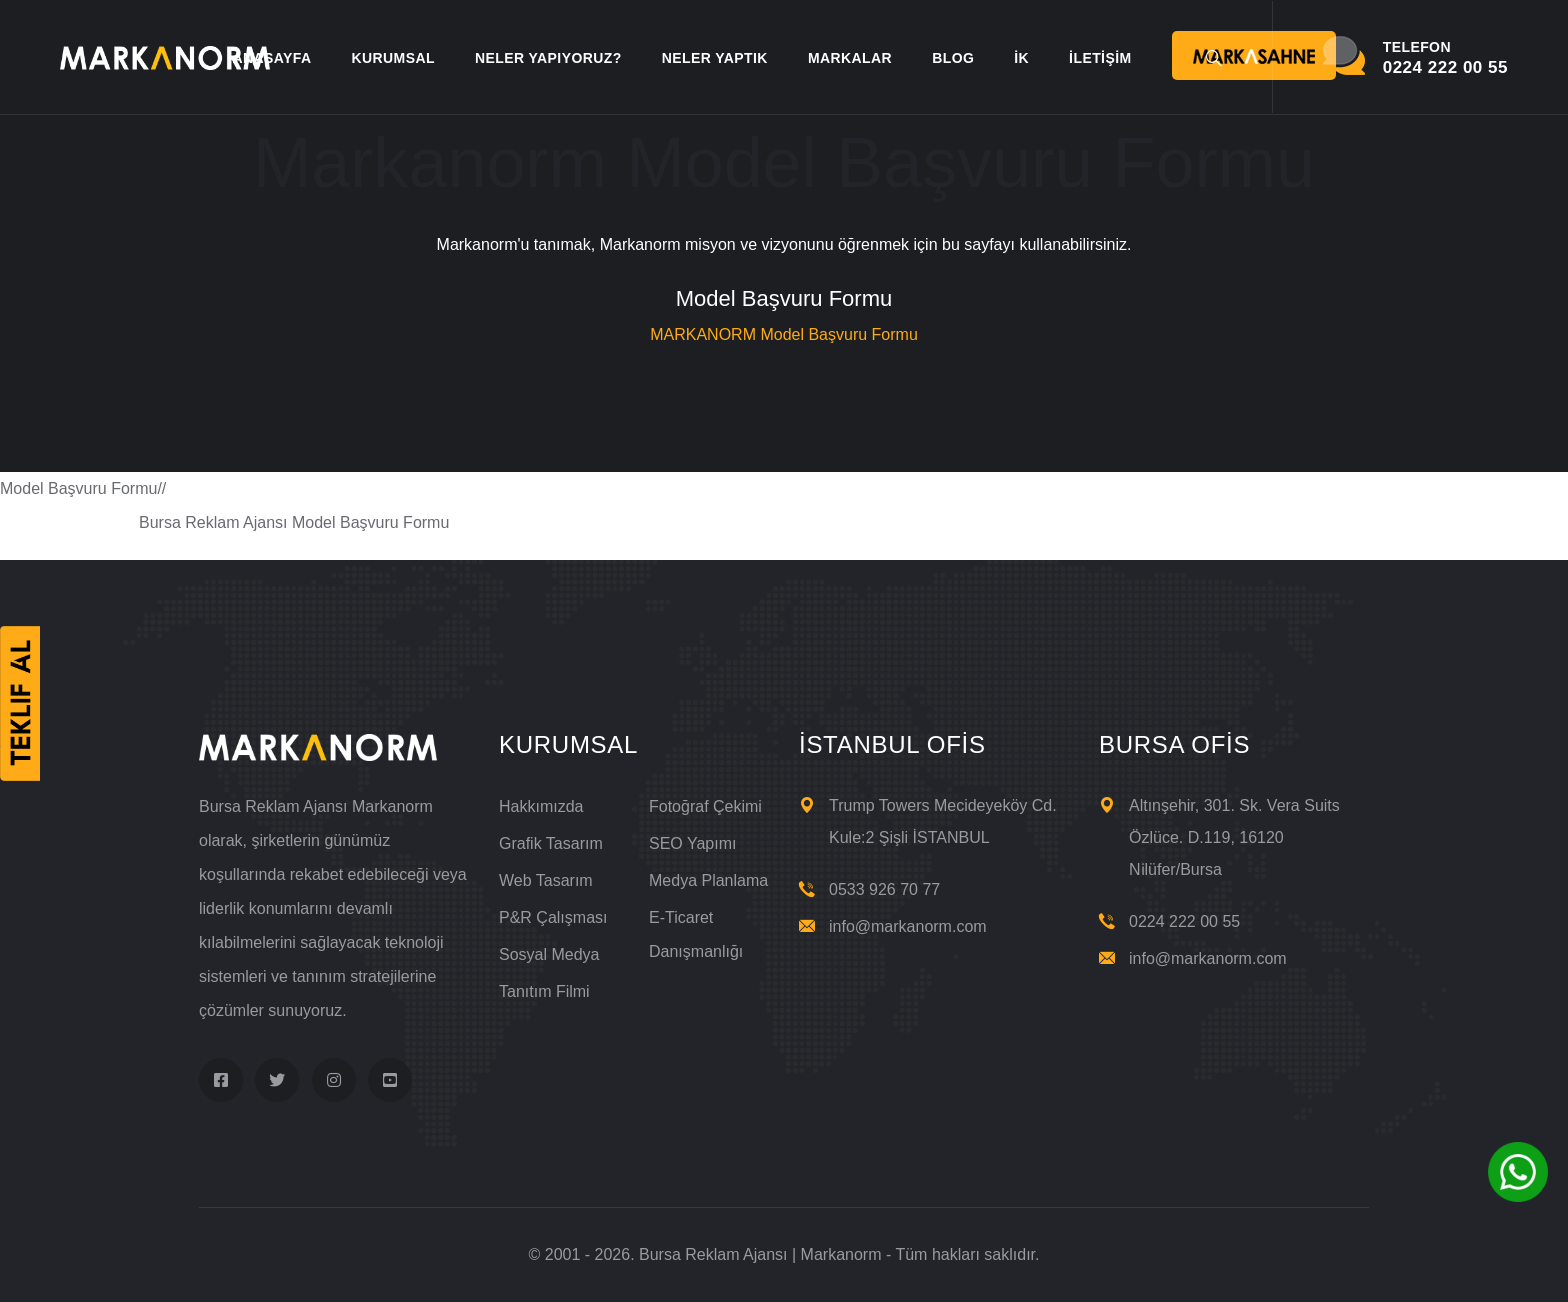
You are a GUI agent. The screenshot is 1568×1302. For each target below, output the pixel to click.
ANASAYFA (271, 58)
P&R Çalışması (553, 917)
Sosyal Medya (549, 954)
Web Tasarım (546, 880)
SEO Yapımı (692, 843)
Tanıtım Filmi (544, 991)
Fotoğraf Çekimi (705, 806)
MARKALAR (850, 58)
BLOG (953, 58)
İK (1021, 58)
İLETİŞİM (1100, 58)
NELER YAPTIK (715, 58)
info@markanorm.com (908, 926)
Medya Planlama (708, 880)
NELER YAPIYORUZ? (548, 58)
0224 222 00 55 (1184, 921)
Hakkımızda (541, 806)
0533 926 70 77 (884, 889)
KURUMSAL (392, 58)
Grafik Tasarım (551, 843)
